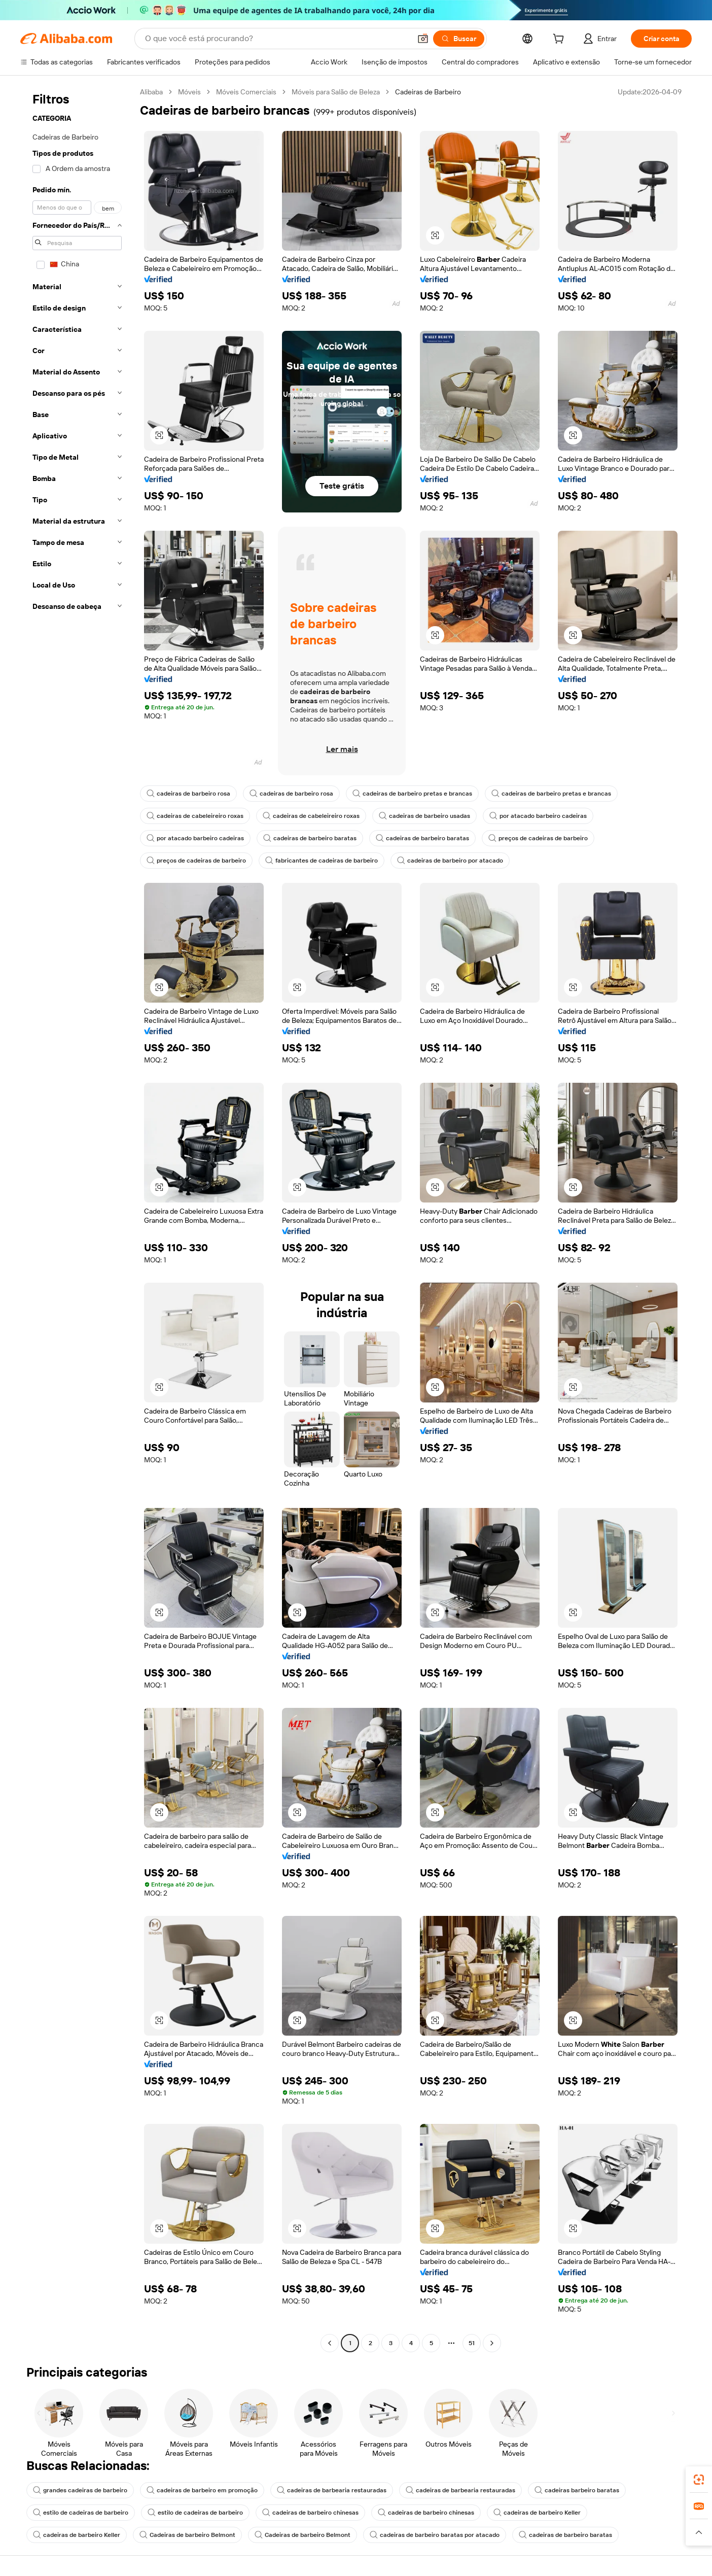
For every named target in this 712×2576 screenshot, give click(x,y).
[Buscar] (458, 38)
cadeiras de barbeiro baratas (310, 838)
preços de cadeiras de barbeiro (538, 838)
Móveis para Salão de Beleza (336, 92)
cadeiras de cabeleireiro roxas (195, 816)
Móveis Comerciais (246, 92)
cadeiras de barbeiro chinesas (310, 2513)
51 (472, 2343)
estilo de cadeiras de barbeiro (80, 2513)
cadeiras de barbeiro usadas (424, 816)
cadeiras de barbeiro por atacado (450, 860)
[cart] (560, 40)
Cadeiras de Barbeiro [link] (428, 92)
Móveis (189, 92)
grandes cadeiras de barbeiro (80, 2490)
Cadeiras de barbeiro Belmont (187, 2535)
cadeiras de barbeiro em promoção (202, 2490)
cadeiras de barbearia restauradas (331, 2490)
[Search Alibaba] (277, 38)
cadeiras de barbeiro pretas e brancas (412, 793)
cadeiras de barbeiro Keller (537, 2513)
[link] (699, 2479)
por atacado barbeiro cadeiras (538, 816)
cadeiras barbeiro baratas (577, 2490)
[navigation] (77, 1218)
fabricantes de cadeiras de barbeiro (321, 860)
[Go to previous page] (330, 2343)
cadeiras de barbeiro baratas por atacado (435, 2535)
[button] (423, 38)
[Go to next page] (492, 2343)
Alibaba (151, 92)
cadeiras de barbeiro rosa (188, 793)
